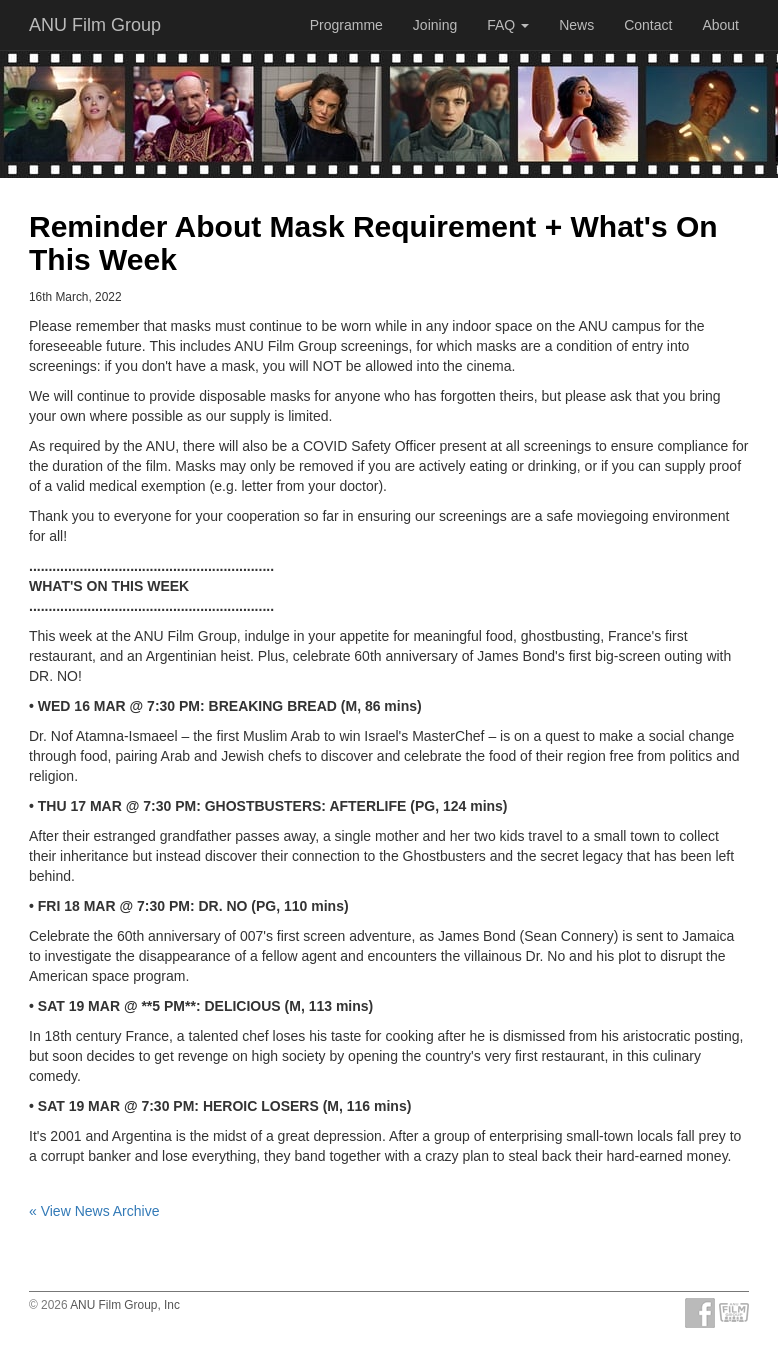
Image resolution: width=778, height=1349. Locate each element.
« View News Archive (94, 1211)
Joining (435, 25)
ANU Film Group (95, 25)
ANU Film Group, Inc (125, 1305)
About (720, 25)
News (576, 25)
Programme (346, 25)
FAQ (508, 25)
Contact (648, 25)
